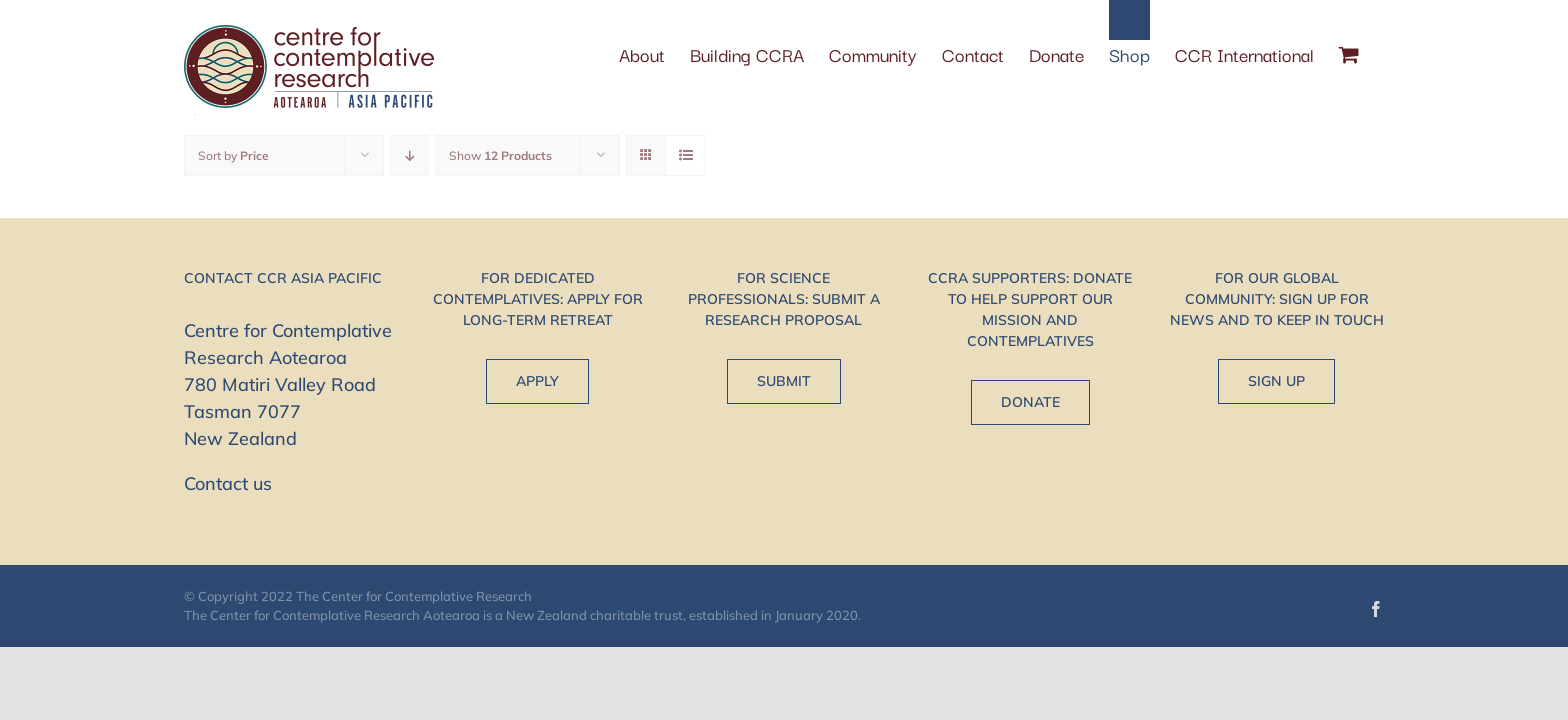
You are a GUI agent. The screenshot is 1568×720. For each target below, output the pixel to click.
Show (500, 155)
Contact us (228, 483)
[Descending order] (409, 155)
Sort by (233, 155)
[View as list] (685, 155)
